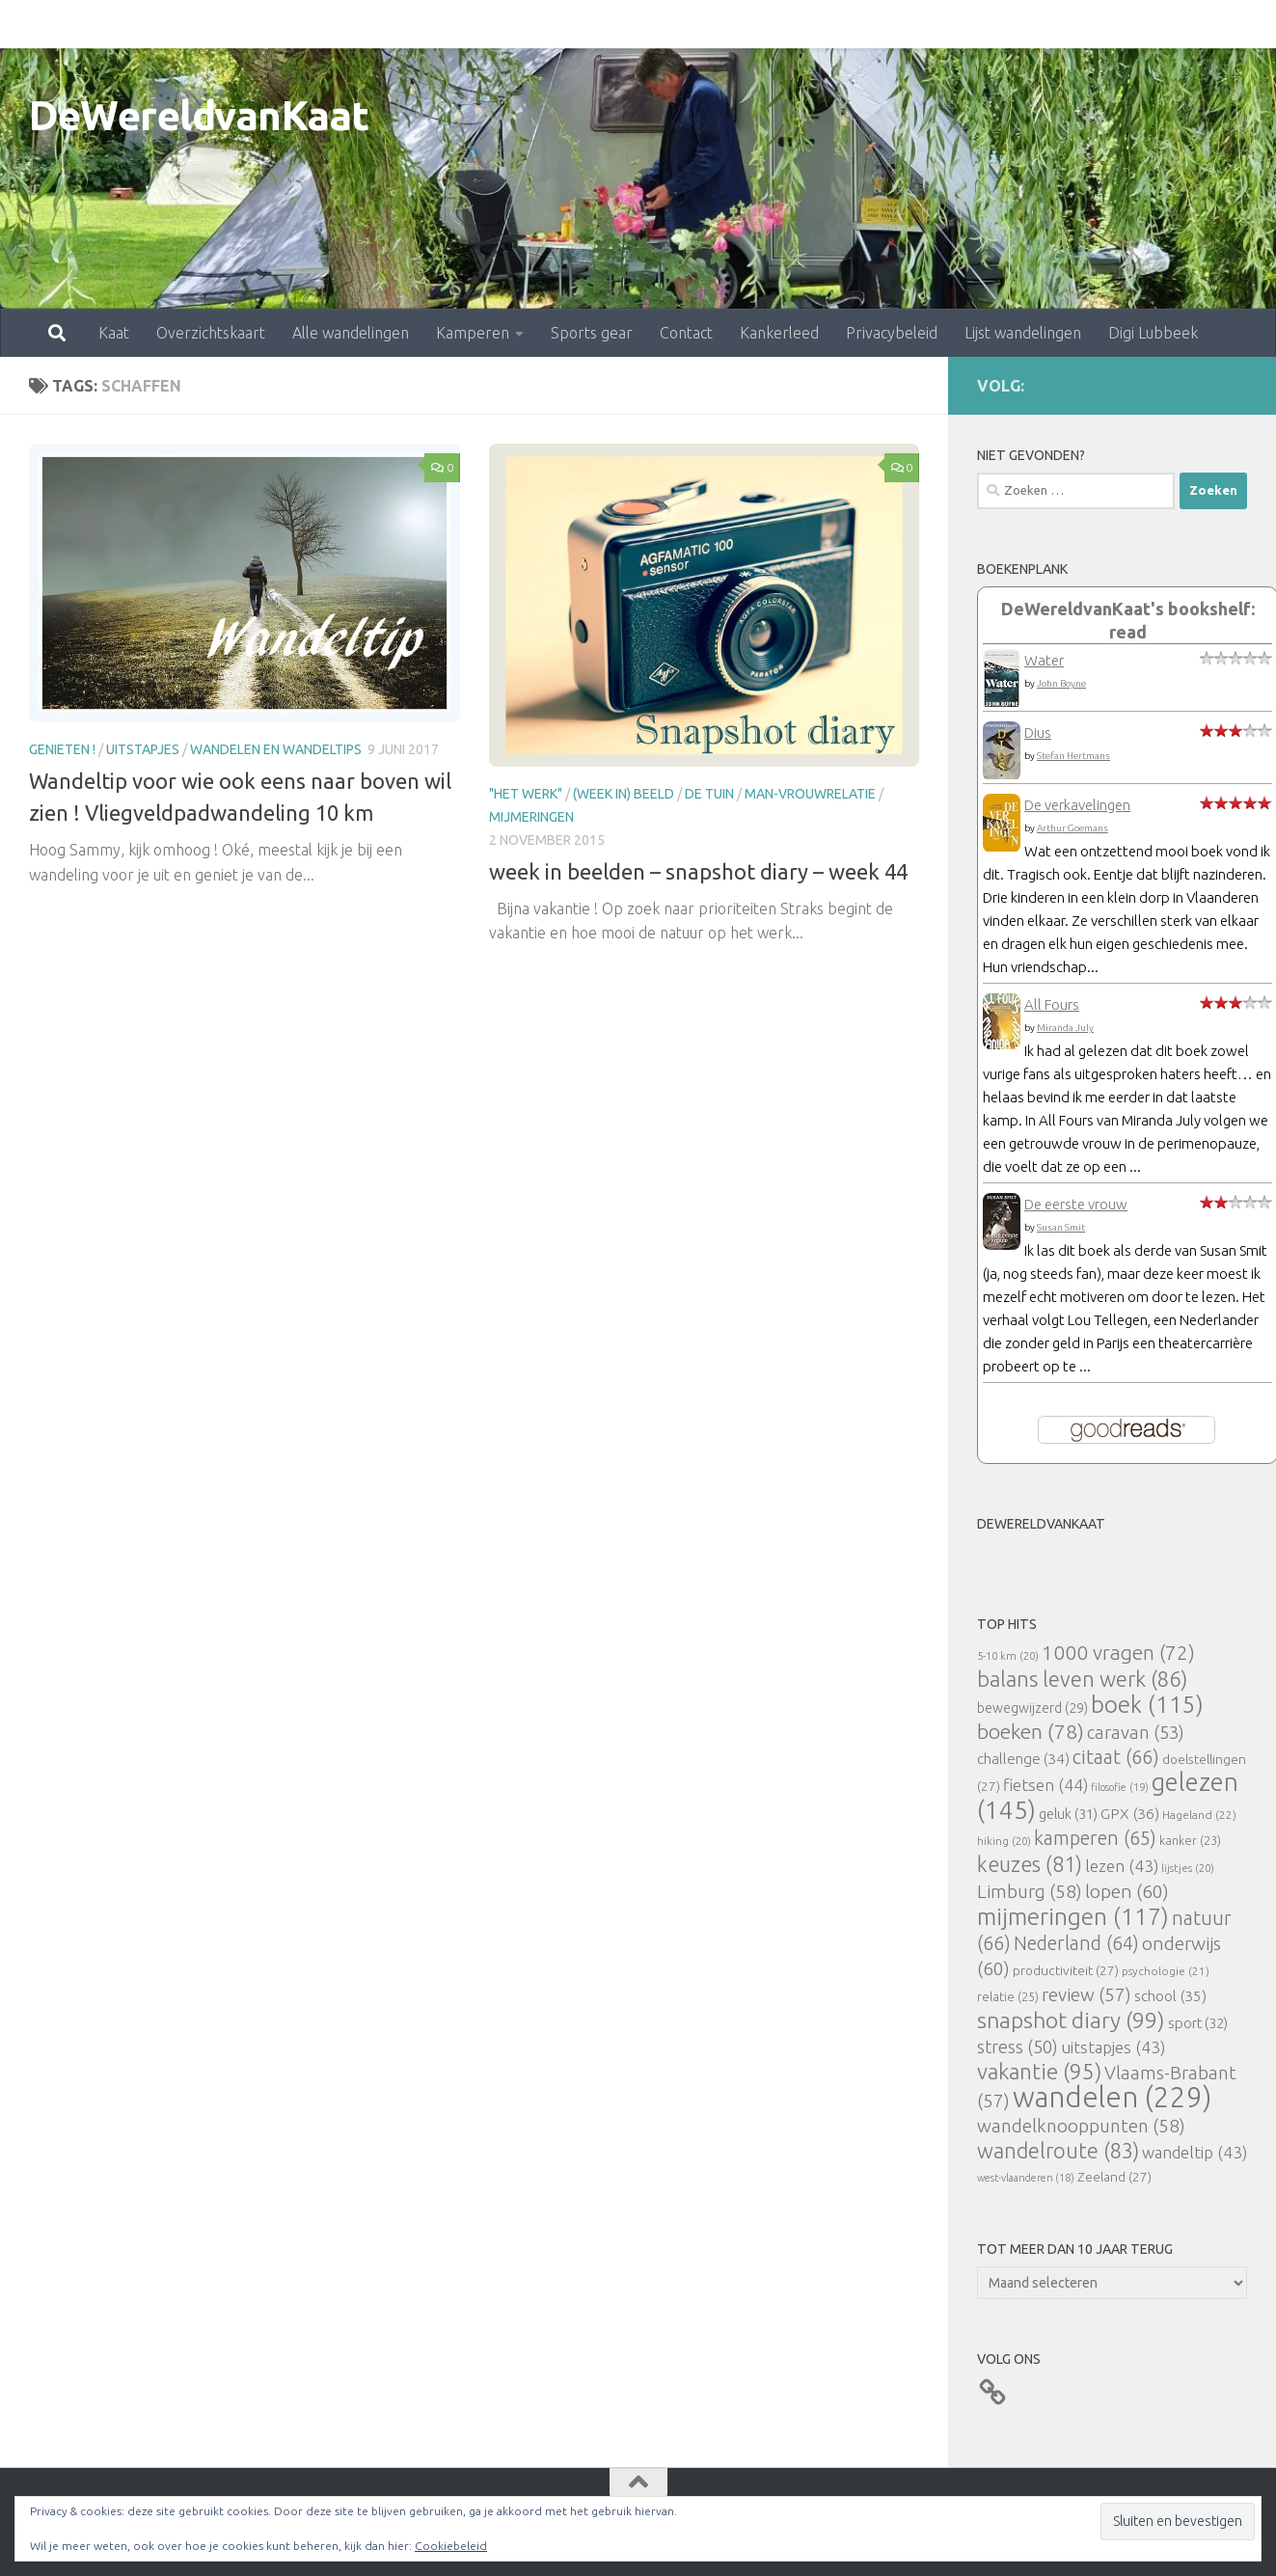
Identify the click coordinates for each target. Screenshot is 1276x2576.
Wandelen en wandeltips (276, 749)
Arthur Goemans (1072, 828)
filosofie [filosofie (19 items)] (1120, 1787)
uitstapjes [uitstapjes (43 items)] (1113, 2047)
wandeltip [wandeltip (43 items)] (1194, 2152)
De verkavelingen (1077, 805)
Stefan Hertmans (1073, 755)
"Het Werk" (525, 793)
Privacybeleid (807, 24)
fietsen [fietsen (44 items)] (1045, 1785)
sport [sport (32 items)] (1198, 2023)
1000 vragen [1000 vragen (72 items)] (1118, 1652)
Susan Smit (1061, 1227)
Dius (1037, 732)
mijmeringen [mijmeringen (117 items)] (1073, 1916)
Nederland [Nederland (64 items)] (1076, 1943)
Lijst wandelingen (938, 24)
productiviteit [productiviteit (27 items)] (1066, 1970)
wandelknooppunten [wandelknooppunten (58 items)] (1081, 2125)
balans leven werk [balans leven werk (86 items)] (1082, 1679)
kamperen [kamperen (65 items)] (1095, 1838)
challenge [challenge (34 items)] (1023, 1758)
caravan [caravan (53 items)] (1135, 1732)
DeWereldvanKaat (199, 115)
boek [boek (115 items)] (1147, 1705)
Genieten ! (62, 749)
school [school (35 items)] (1170, 1996)
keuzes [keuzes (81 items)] (1029, 1864)
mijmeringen (531, 817)
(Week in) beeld (623, 793)
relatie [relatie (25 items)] (1008, 1996)
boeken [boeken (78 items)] (1030, 1731)
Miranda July (1065, 1027)
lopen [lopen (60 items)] (1127, 1891)
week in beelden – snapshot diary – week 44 (698, 871)
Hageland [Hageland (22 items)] (1199, 1814)
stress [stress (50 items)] (1017, 2046)
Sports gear (507, 24)
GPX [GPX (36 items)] (1129, 1813)
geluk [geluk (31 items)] (1068, 1813)
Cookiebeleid (451, 2545)
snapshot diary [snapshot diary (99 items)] (1071, 2019)
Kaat (29, 24)
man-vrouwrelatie (810, 793)
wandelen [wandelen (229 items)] (1112, 2097)
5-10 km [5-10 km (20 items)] (1008, 1655)
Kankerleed (694, 24)
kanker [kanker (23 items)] (1190, 1840)
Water (1044, 660)
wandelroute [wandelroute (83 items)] (1058, 2150)
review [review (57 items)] (1086, 1994)
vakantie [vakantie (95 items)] (1039, 2071)
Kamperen (387, 24)
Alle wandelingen (265, 24)
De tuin (709, 793)
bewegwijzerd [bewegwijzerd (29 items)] (1032, 1708)
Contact (601, 24)
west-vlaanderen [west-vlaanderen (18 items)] (1025, 2177)
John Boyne (1061, 683)
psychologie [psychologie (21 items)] (1165, 1971)
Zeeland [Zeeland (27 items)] (1114, 2176)
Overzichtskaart (125, 24)
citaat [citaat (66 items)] (1115, 1757)
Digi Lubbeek (1068, 24)
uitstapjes (142, 749)
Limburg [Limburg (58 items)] (1029, 1891)
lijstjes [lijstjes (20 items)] (1187, 1867)
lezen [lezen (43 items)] (1121, 1866)
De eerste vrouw (1075, 1204)
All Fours (1051, 1004)
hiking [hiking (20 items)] (1004, 1840)
